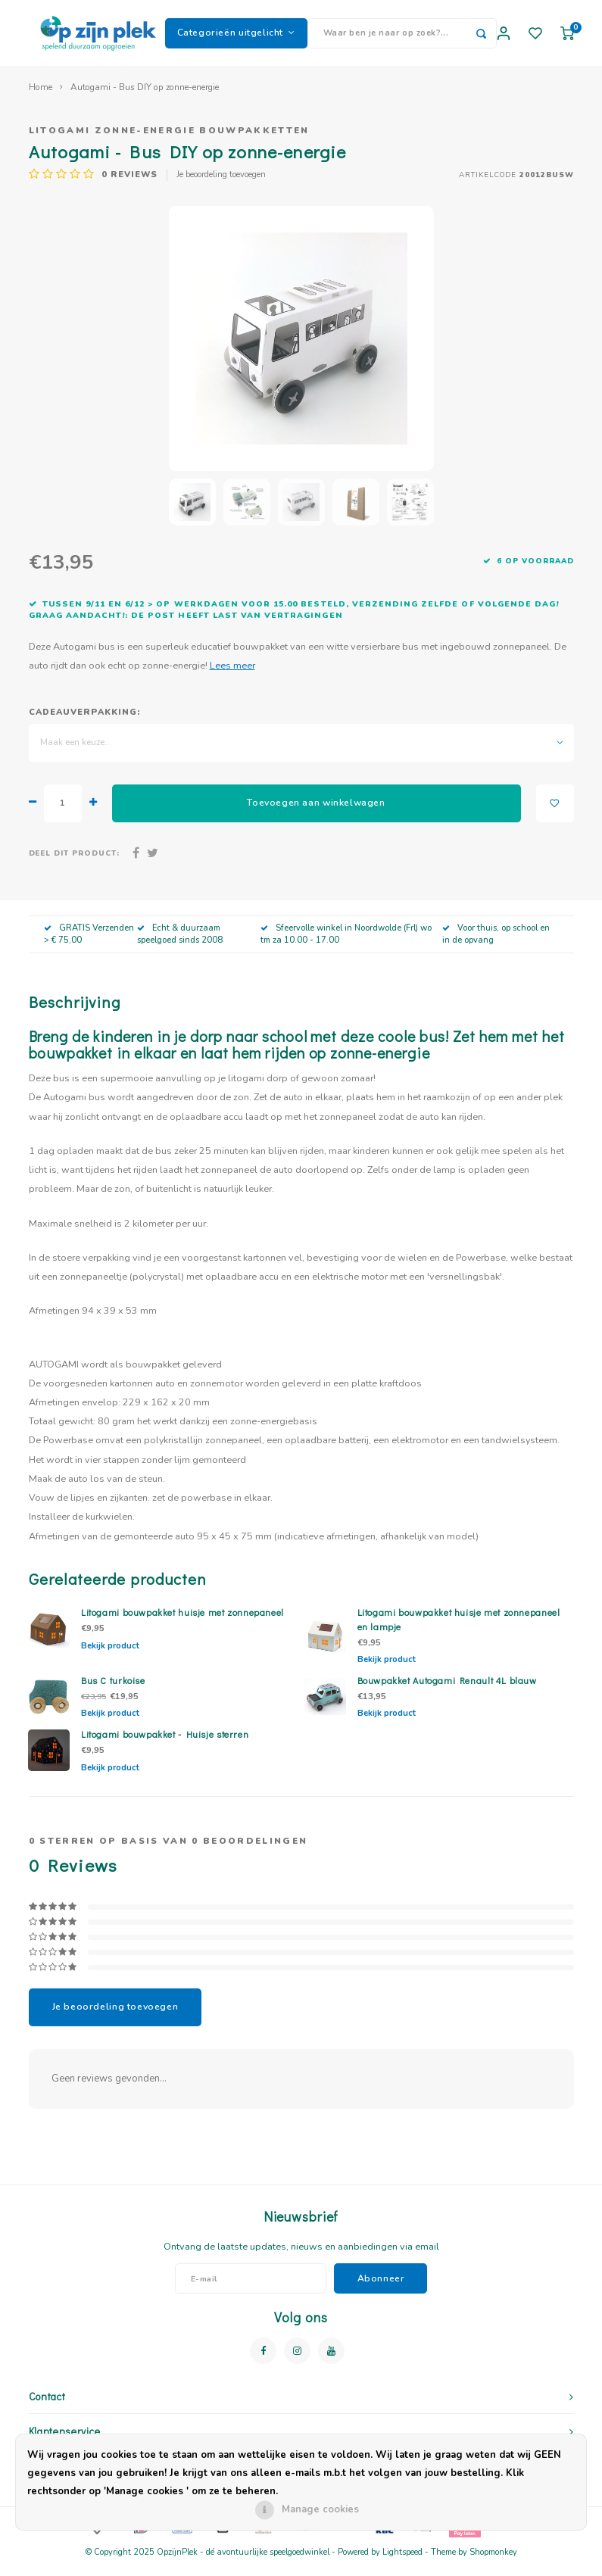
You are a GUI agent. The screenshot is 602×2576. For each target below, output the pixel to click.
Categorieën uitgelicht (236, 37)
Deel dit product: (74, 863)
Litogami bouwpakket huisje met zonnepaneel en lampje (458, 1629)
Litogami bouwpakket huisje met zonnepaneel (182, 1622)
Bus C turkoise (113, 1690)
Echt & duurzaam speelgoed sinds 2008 (180, 944)
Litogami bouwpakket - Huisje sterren (164, 1744)
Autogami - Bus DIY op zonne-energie (144, 97)
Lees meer (232, 675)
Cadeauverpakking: (85, 722)
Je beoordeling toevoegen (221, 184)
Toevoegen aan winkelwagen (316, 812)
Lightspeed (402, 2562)
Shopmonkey (493, 2562)
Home (40, 97)
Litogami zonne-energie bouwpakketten (169, 140)
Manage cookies (320, 2509)
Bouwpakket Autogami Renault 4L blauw (447, 1690)
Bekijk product (110, 1655)
